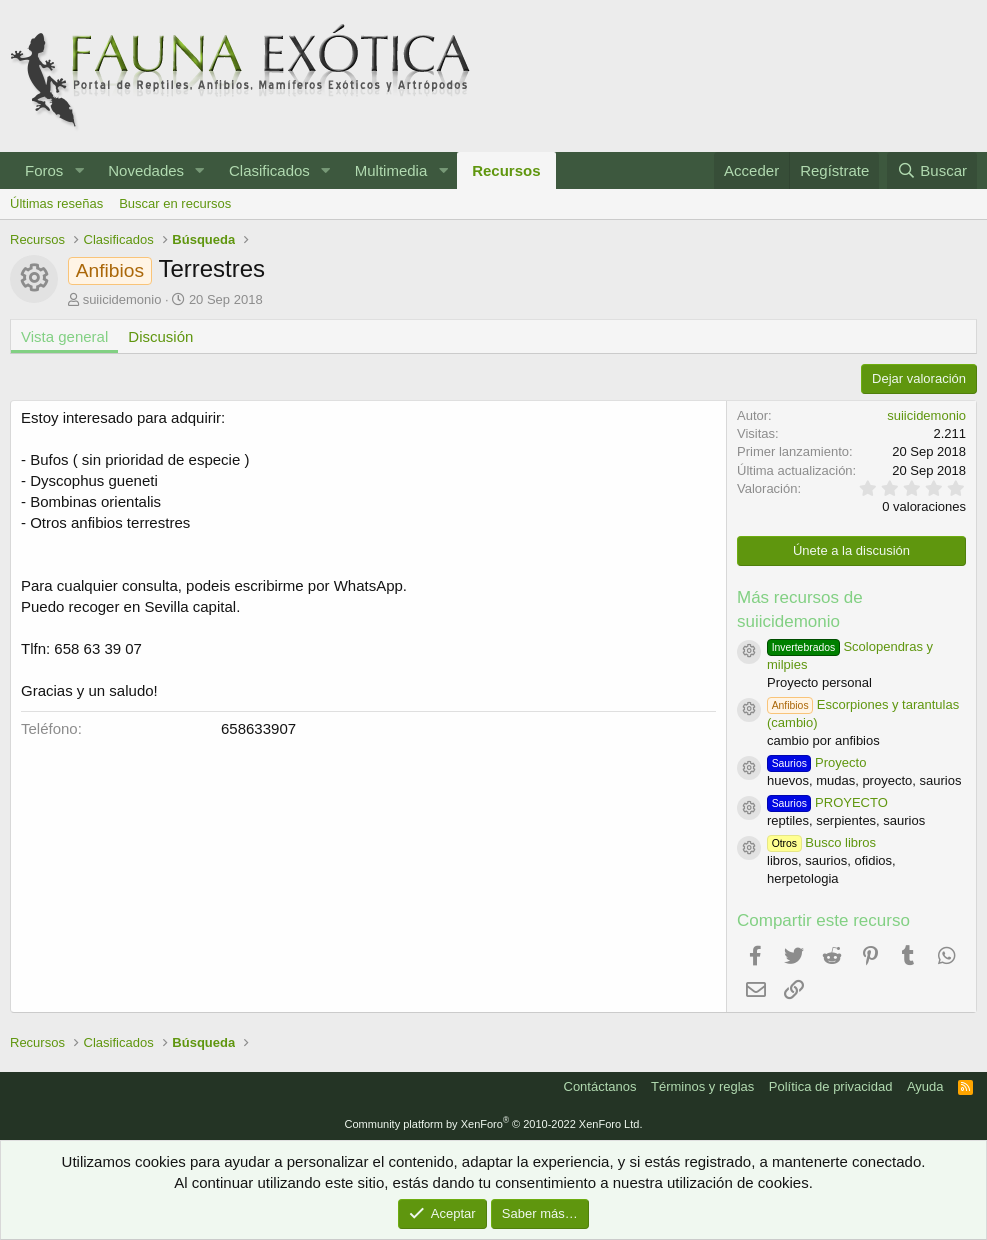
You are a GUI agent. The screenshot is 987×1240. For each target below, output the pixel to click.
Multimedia (391, 170)
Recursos (506, 170)
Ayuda (925, 1086)
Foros (44, 170)
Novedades (146, 170)
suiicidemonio (122, 299)
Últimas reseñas (56, 203)
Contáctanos (600, 1086)
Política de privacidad (831, 1086)
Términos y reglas (702, 1086)
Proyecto (816, 762)
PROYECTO (827, 802)
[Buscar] (932, 170)
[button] (79, 170)
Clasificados (269, 170)
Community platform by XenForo (494, 1124)
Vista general (64, 336)
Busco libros (821, 842)
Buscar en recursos (175, 203)
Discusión (160, 336)
